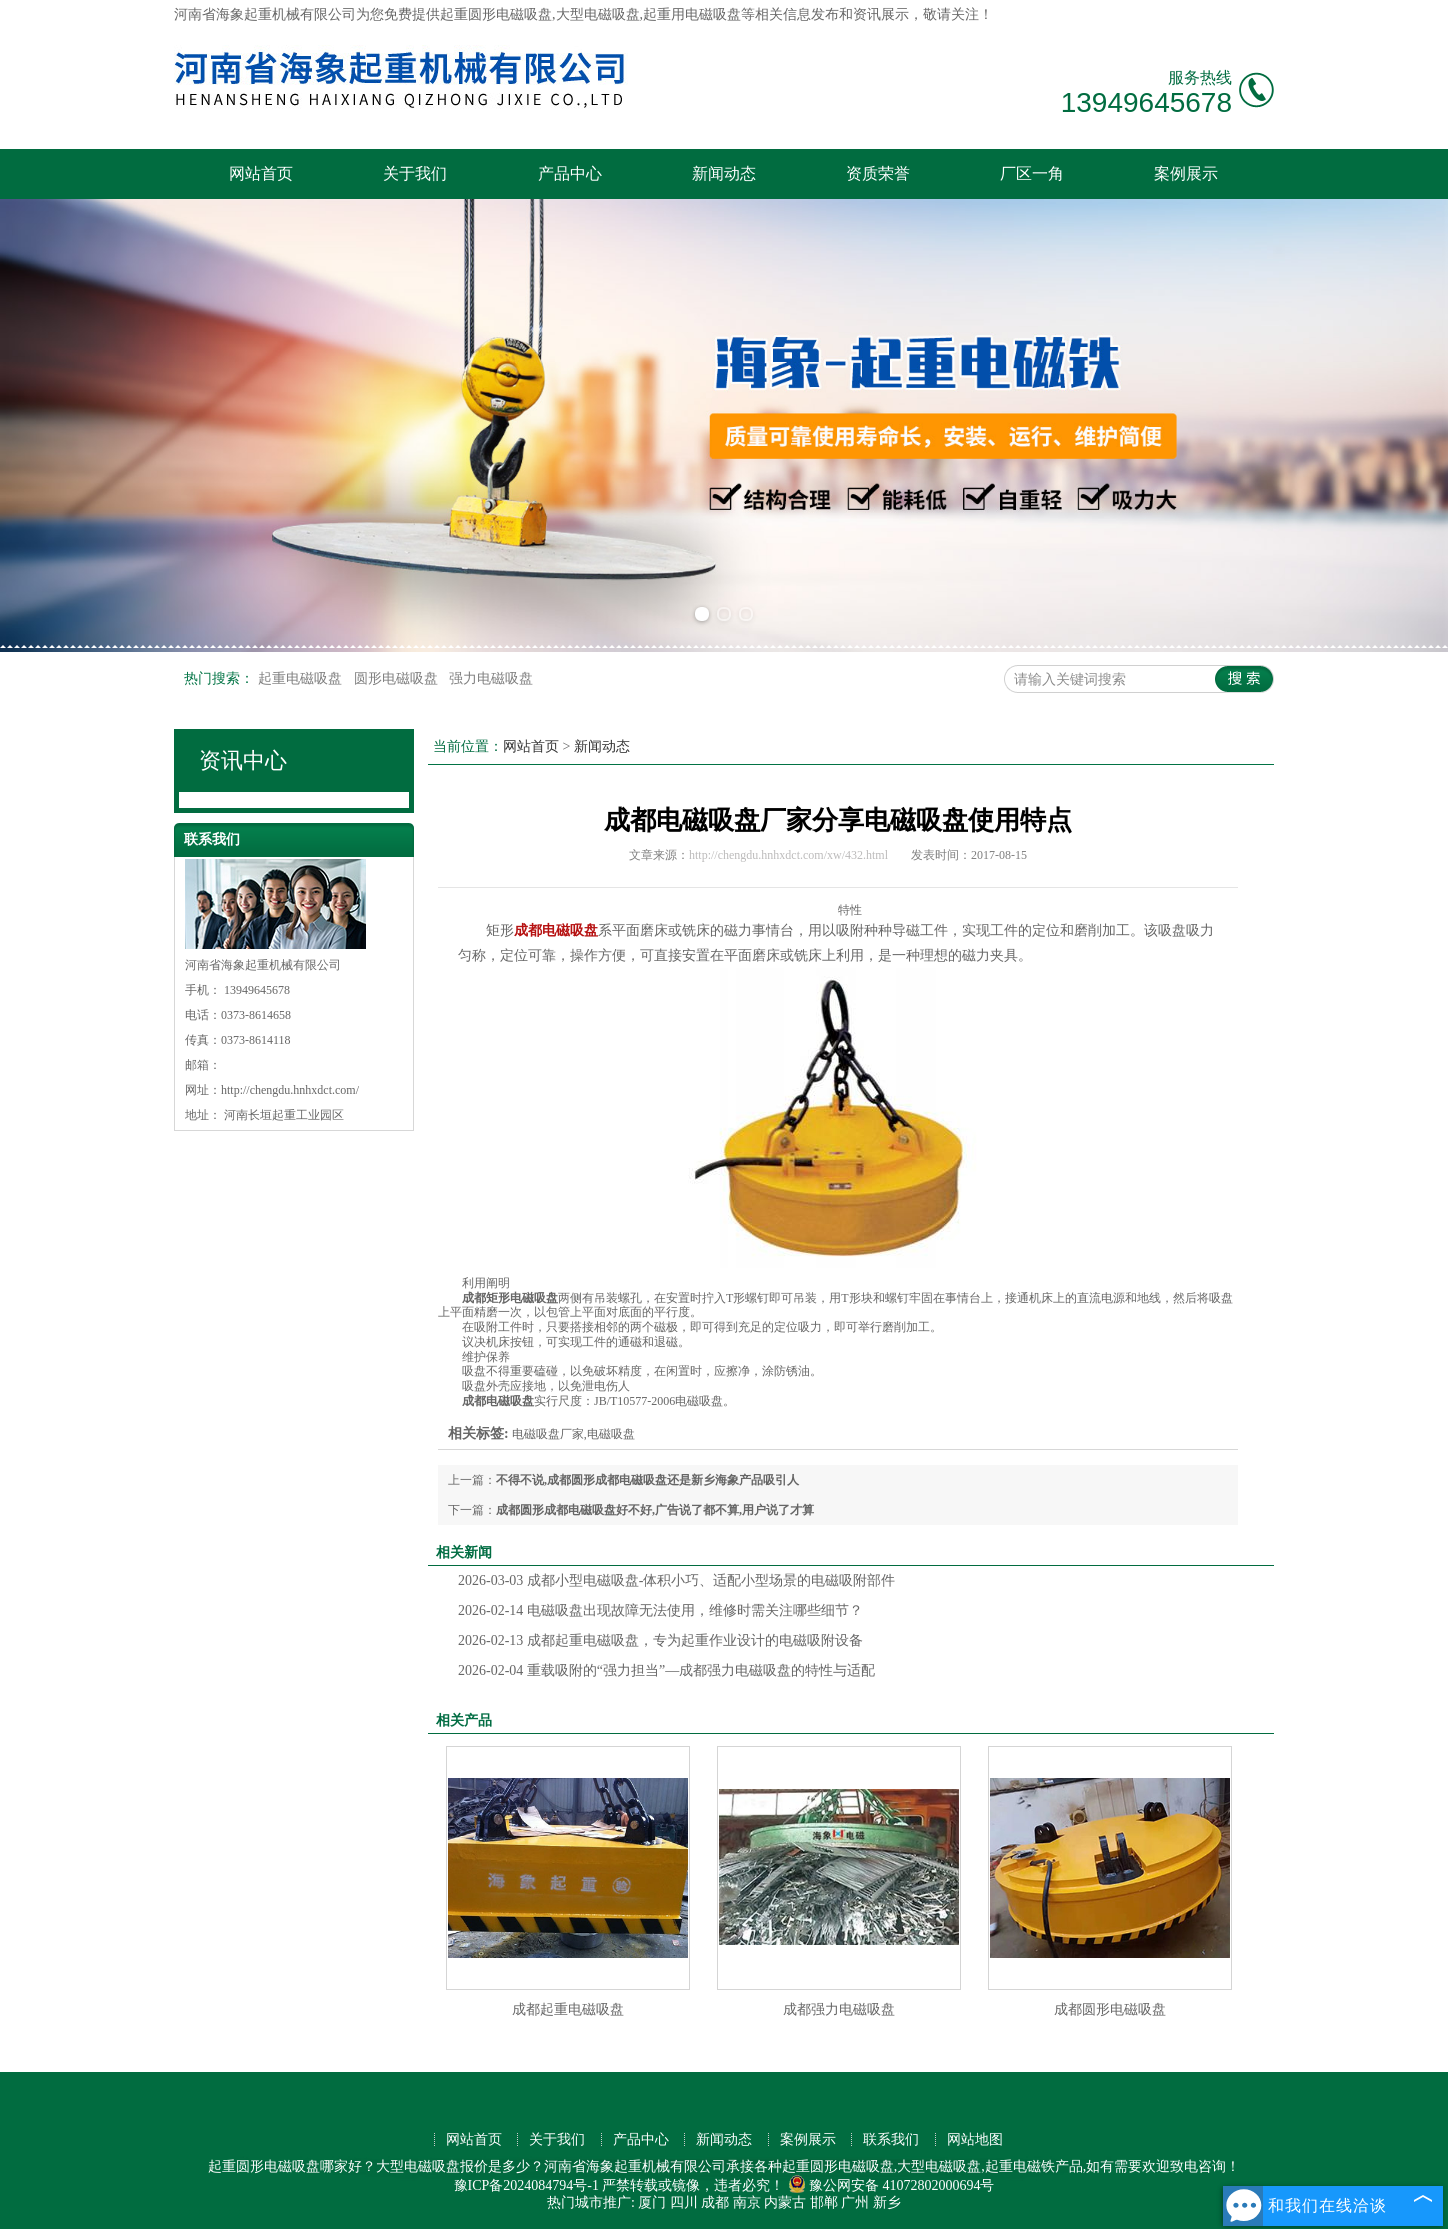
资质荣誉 (878, 173)
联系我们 (891, 2139)
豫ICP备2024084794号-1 (526, 2185)
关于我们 (415, 173)
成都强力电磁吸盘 (839, 2009)
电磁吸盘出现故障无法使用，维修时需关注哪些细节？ (660, 1610)
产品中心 (570, 173)
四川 (684, 2202)
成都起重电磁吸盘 (568, 2009)
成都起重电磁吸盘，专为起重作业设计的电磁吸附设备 (660, 1640)
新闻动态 (724, 173)
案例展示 (1186, 173)
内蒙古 (785, 2202)
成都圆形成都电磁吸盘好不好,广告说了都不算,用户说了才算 (655, 1510)
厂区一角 (1032, 173)
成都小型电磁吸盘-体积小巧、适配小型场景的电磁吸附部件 (677, 1580)
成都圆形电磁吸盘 (1110, 2009)
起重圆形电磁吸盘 (496, 14)
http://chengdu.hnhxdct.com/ (290, 1090)
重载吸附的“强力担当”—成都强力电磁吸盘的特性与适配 (666, 1670)
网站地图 (975, 2139)
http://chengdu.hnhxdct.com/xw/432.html (788, 855)
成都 (715, 2202)
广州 (855, 2202)
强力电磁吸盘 (491, 678)
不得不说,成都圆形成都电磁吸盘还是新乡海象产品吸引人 (647, 1480)
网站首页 (261, 173)
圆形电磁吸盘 (398, 678)
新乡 (887, 2202)
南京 (747, 2202)
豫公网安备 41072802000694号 (891, 2185)
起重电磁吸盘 (302, 678)
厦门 (652, 2202)
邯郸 (824, 2202)
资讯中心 (243, 760)
